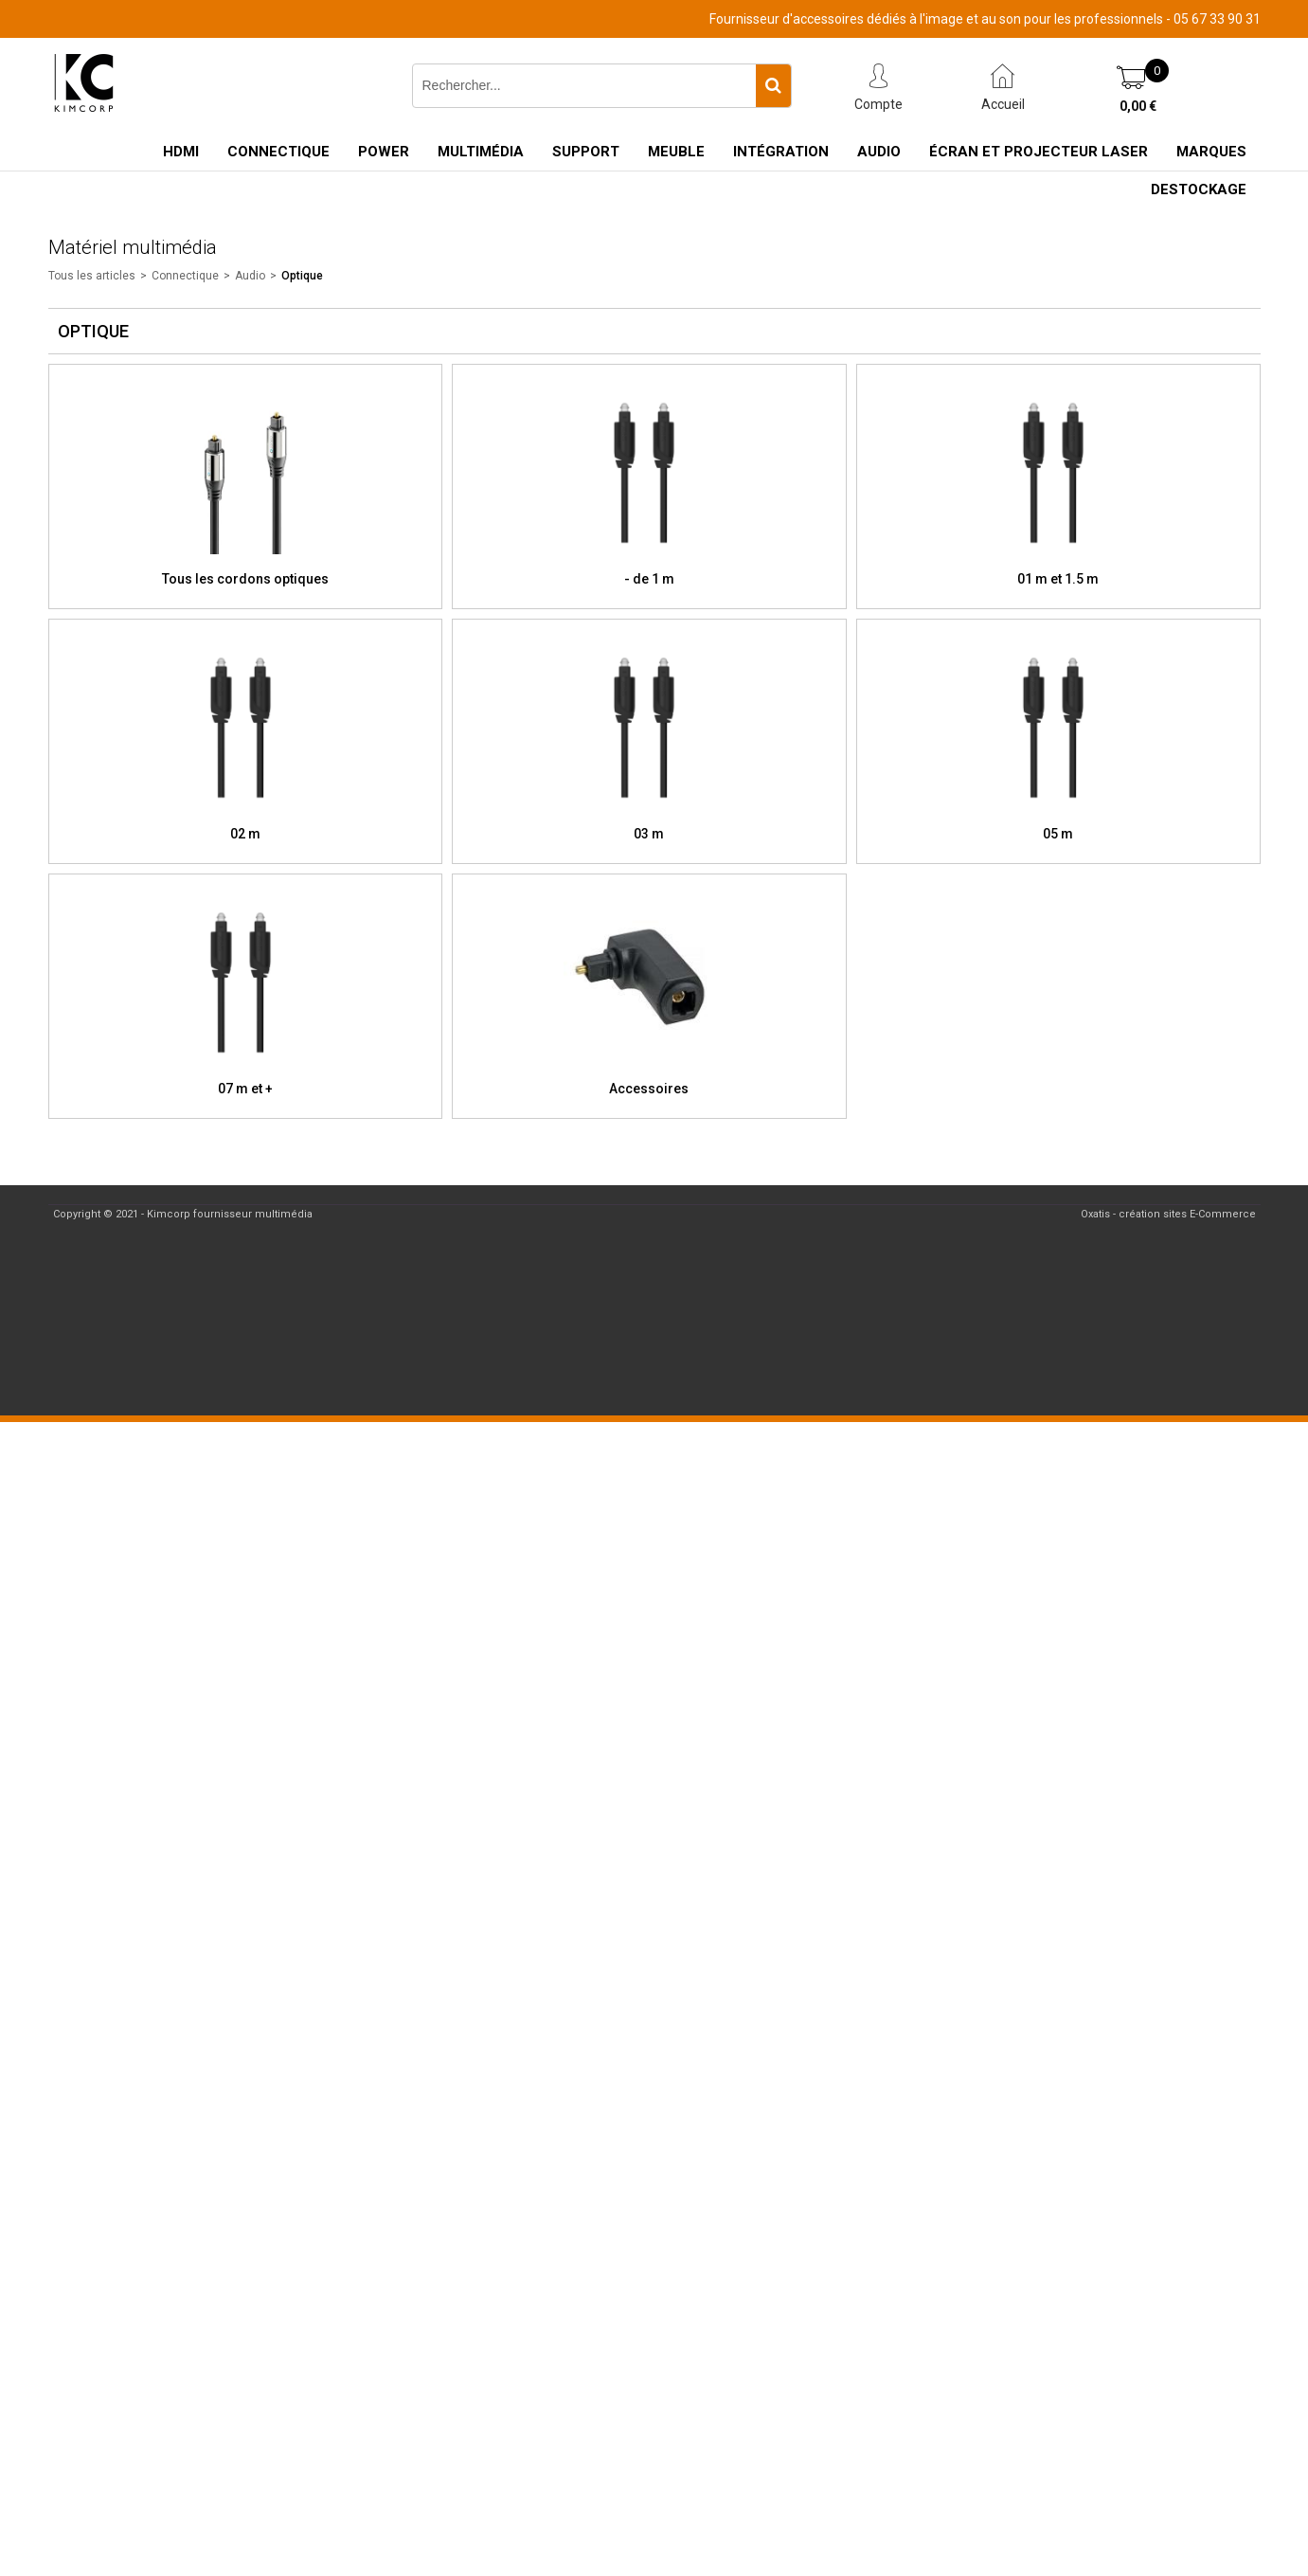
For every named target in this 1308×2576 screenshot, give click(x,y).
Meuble (676, 151)
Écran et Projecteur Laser (1038, 151)
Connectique (278, 151)
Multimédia (481, 151)
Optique (302, 275)
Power (383, 151)
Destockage (1198, 189)
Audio (879, 151)
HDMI (181, 151)
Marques (1211, 151)
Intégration (781, 151)
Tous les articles (91, 275)
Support (585, 151)
